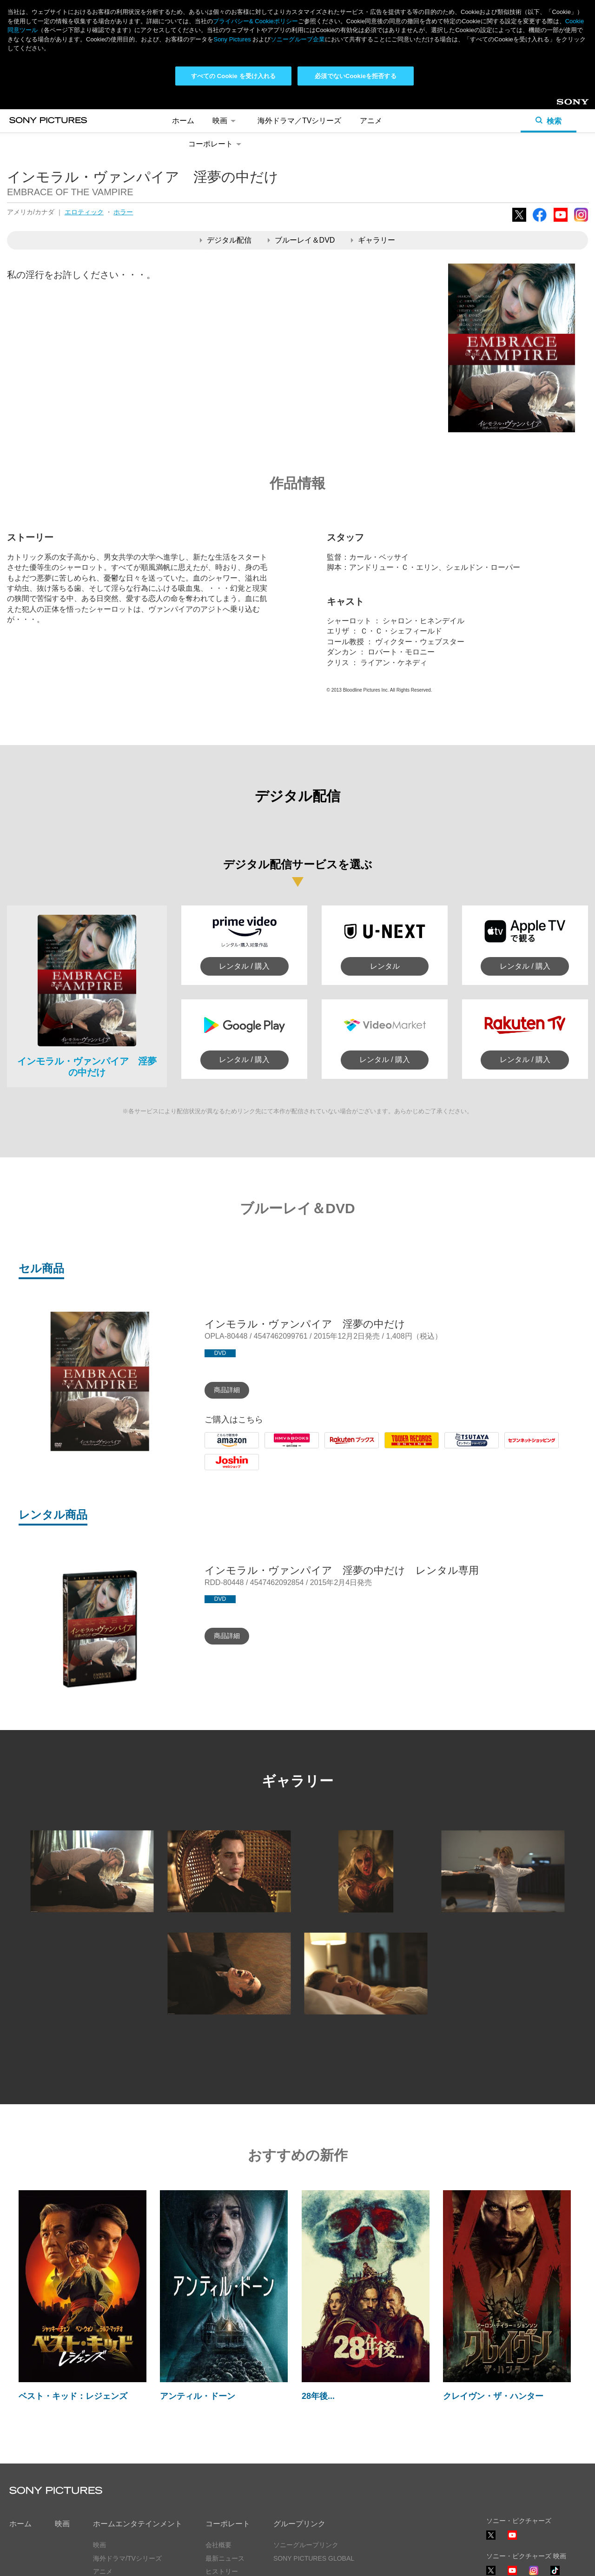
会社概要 (218, 2545)
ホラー (123, 212)
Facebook (540, 221)
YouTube (561, 221)
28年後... (318, 2396)
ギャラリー (373, 240)
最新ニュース (225, 2558)
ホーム (183, 121)
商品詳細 (227, 1390)
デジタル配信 (225, 240)
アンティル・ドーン (197, 2396)
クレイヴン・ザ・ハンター (493, 2396)
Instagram (581, 221)
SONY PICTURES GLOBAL (313, 2558)
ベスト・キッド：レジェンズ (73, 2396)
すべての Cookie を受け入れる (233, 76)
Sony (564, 105)
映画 (225, 121)
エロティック (84, 212)
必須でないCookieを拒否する (355, 76)
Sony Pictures (232, 39)
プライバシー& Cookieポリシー (255, 21)
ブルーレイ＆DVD (301, 240)
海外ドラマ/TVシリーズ (127, 2558)
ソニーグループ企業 (298, 39)
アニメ (371, 121)
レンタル (385, 966)
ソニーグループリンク (305, 2545)
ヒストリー (221, 2571)
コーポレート (216, 144)
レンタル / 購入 (244, 966)
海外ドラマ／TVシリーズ (299, 121)
